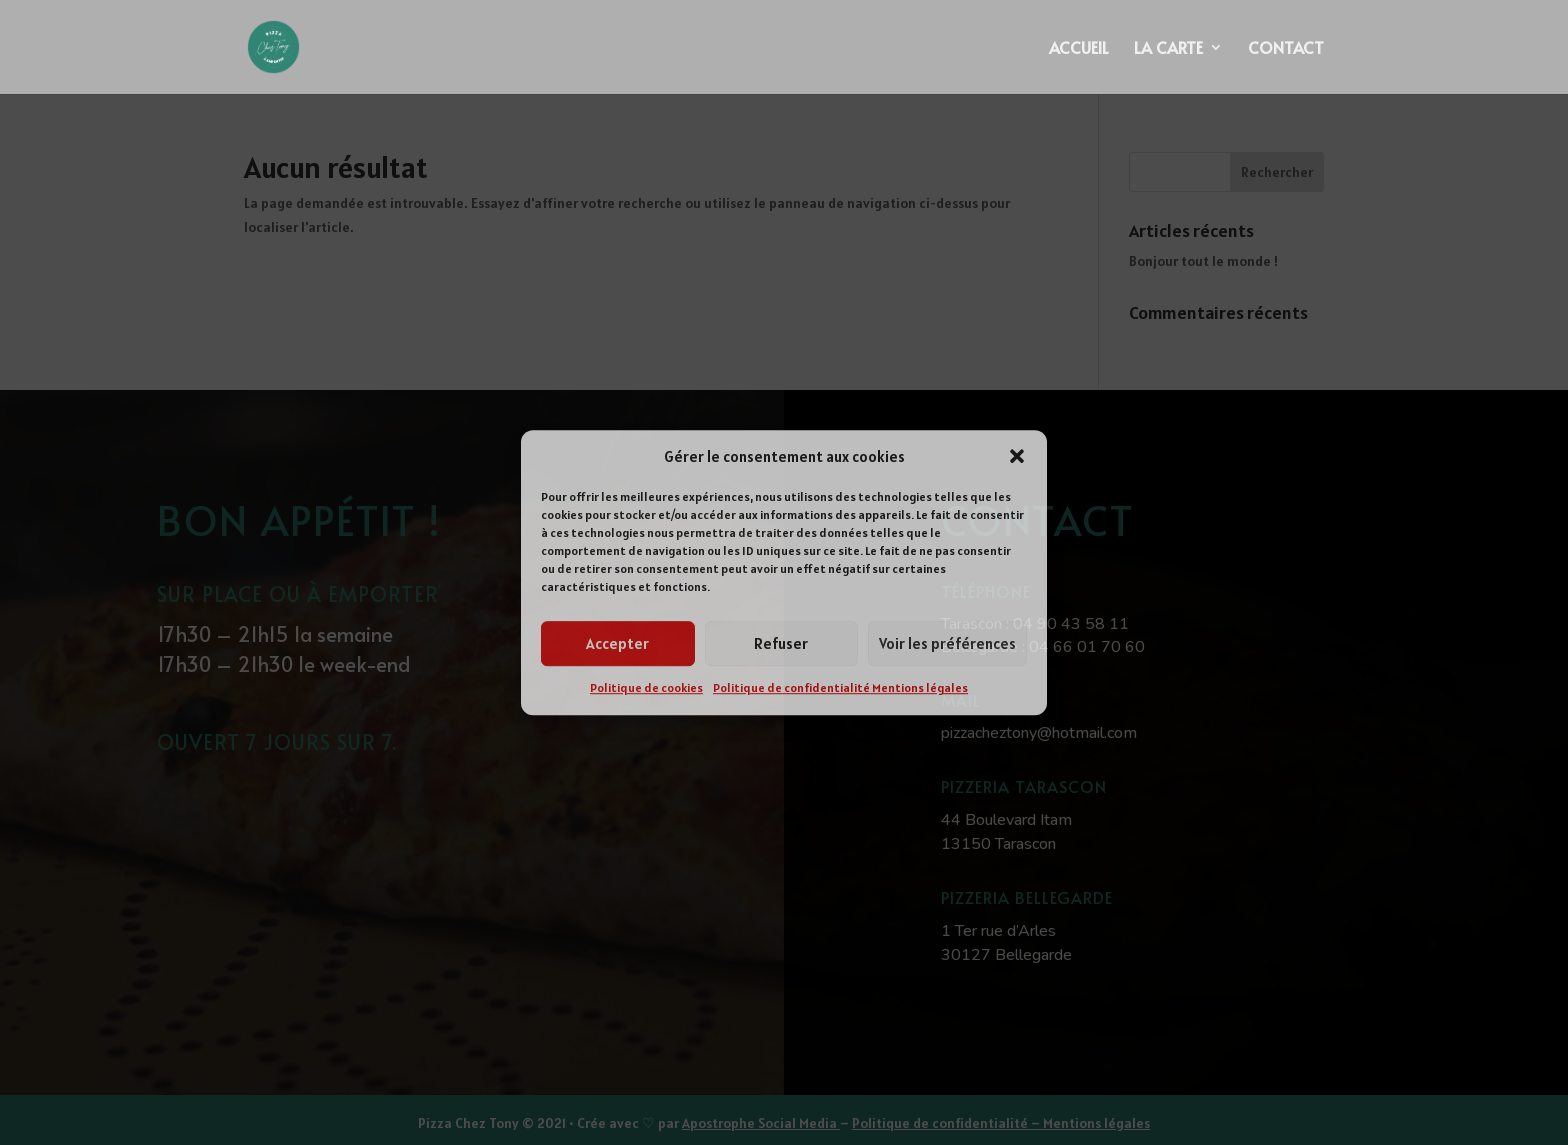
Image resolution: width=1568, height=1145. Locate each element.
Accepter (617, 643)
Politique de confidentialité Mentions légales (840, 688)
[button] (1017, 457)
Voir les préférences (947, 643)
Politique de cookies (646, 688)
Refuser (781, 643)
